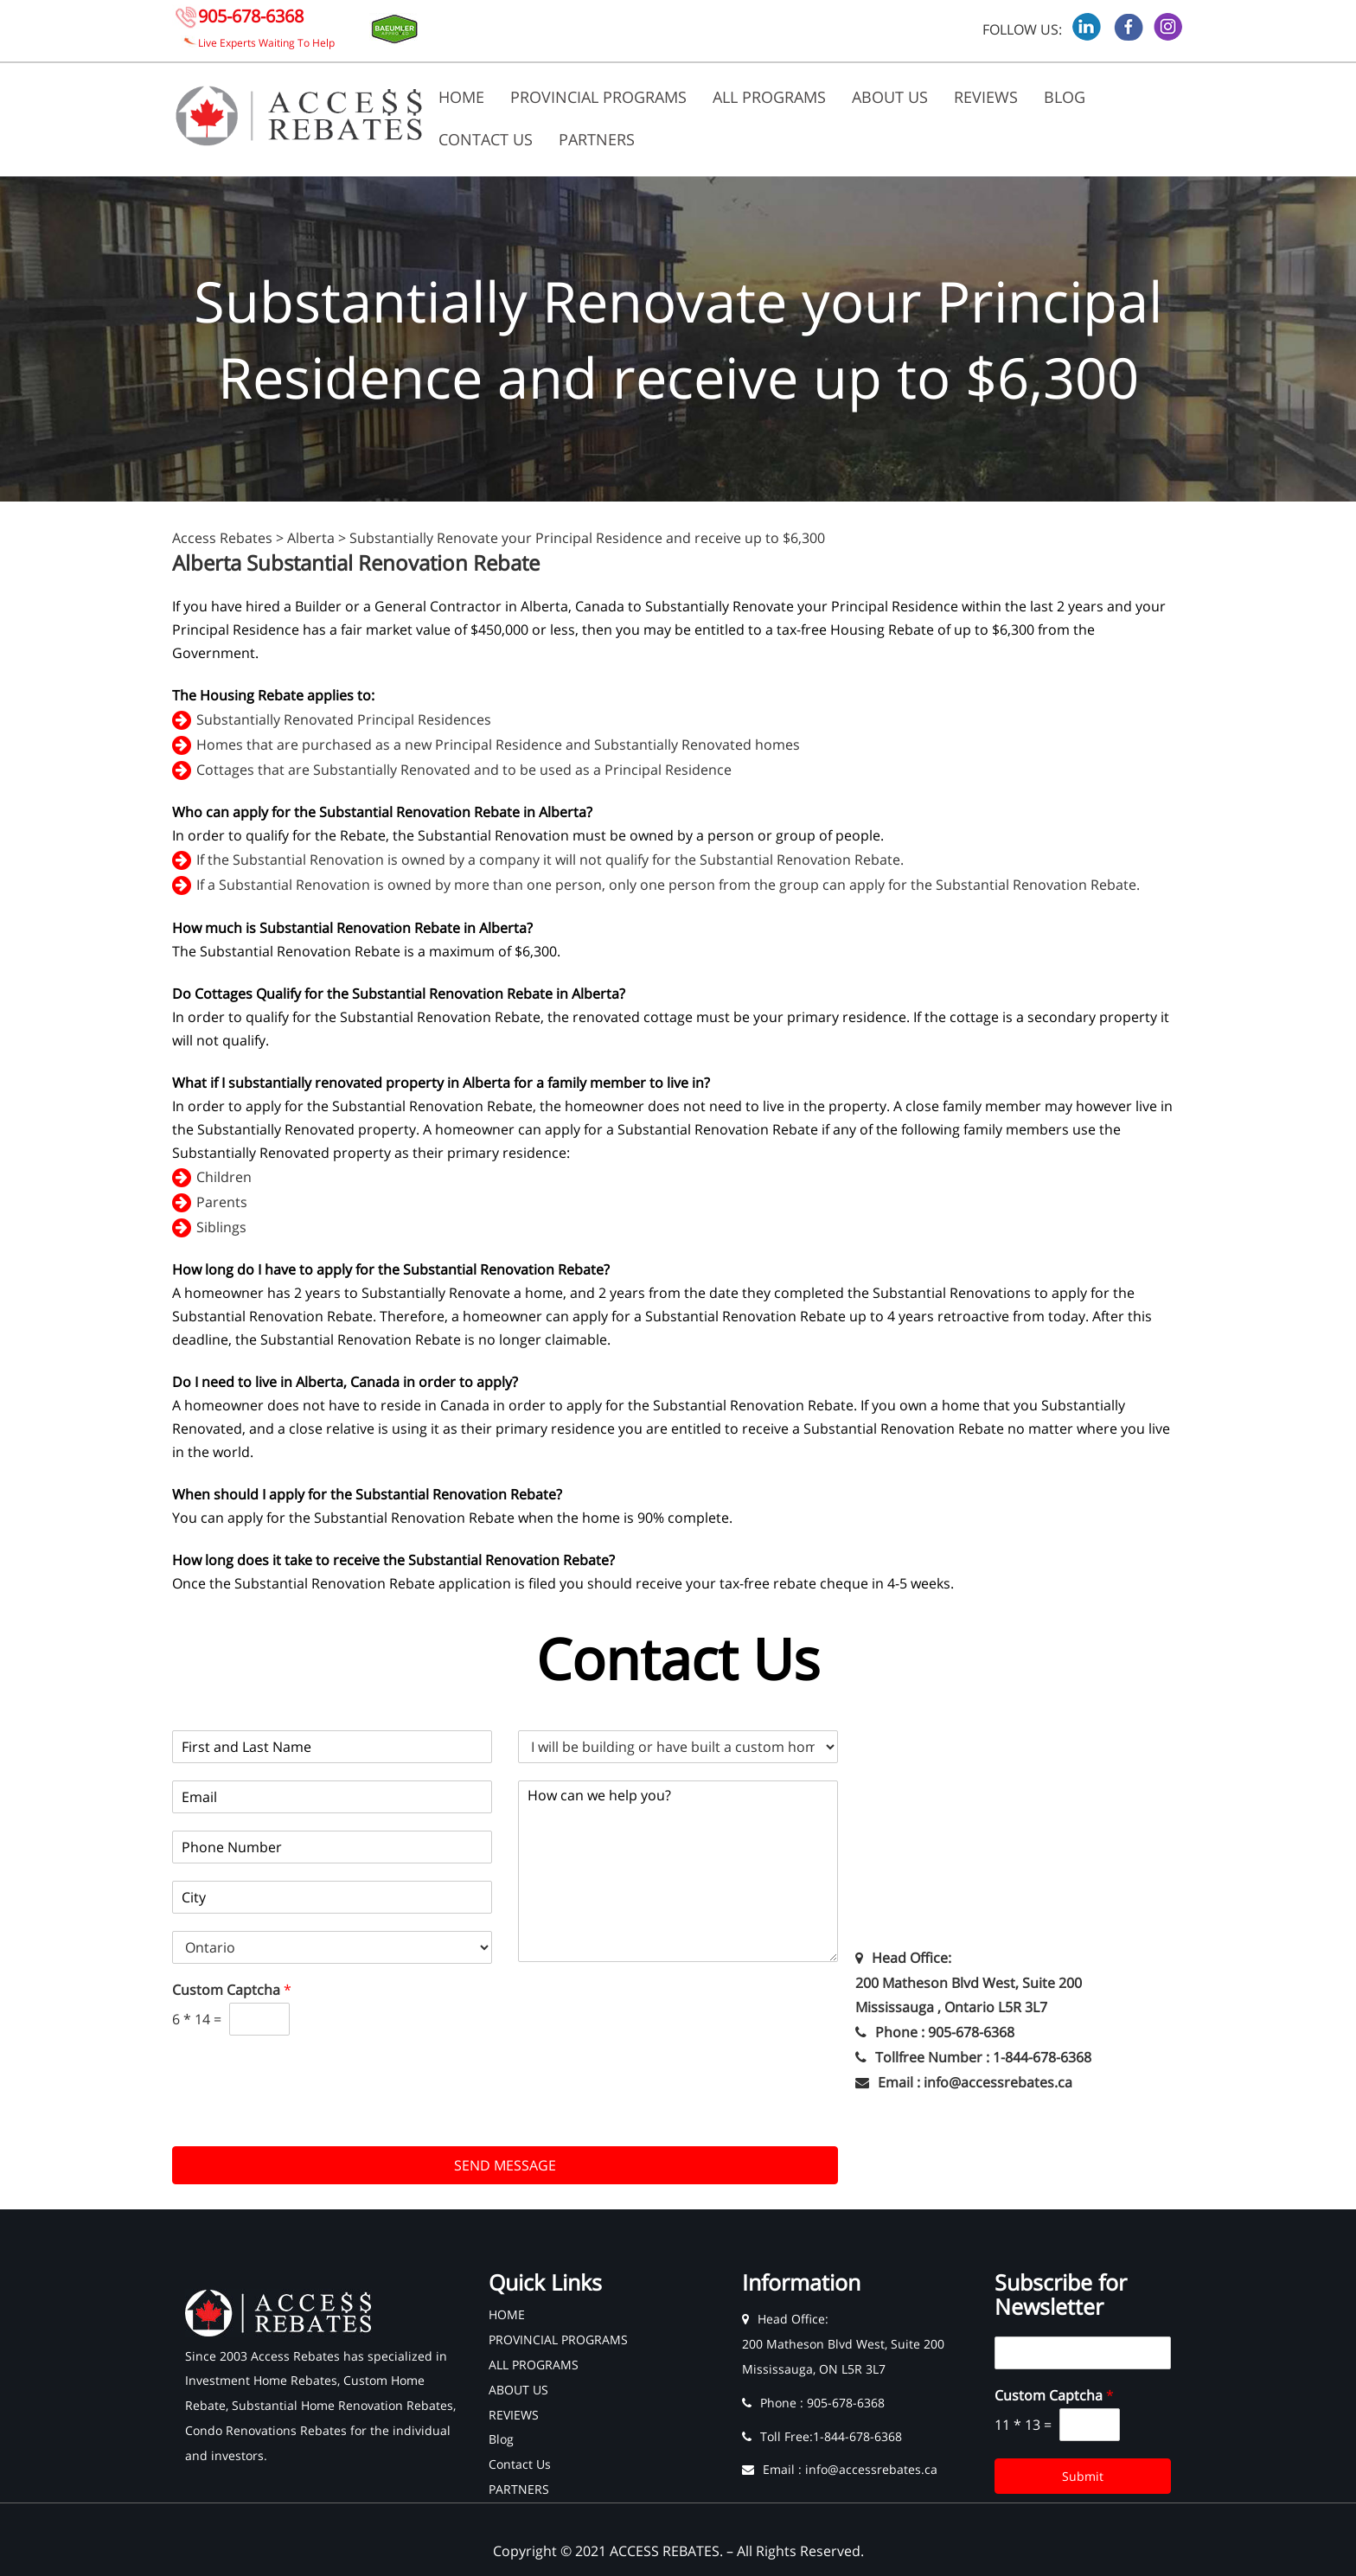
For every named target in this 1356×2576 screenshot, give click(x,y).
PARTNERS (597, 139)
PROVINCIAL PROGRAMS (598, 96)
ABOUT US (890, 96)
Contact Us (485, 139)
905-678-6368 (251, 16)
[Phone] (332, 1847)
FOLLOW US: (1022, 29)
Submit (1082, 2476)
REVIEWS (986, 96)
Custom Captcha (231, 1990)
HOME (461, 96)
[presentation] (303, 2118)
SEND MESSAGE (505, 2165)
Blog (1064, 96)
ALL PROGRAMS (769, 96)
